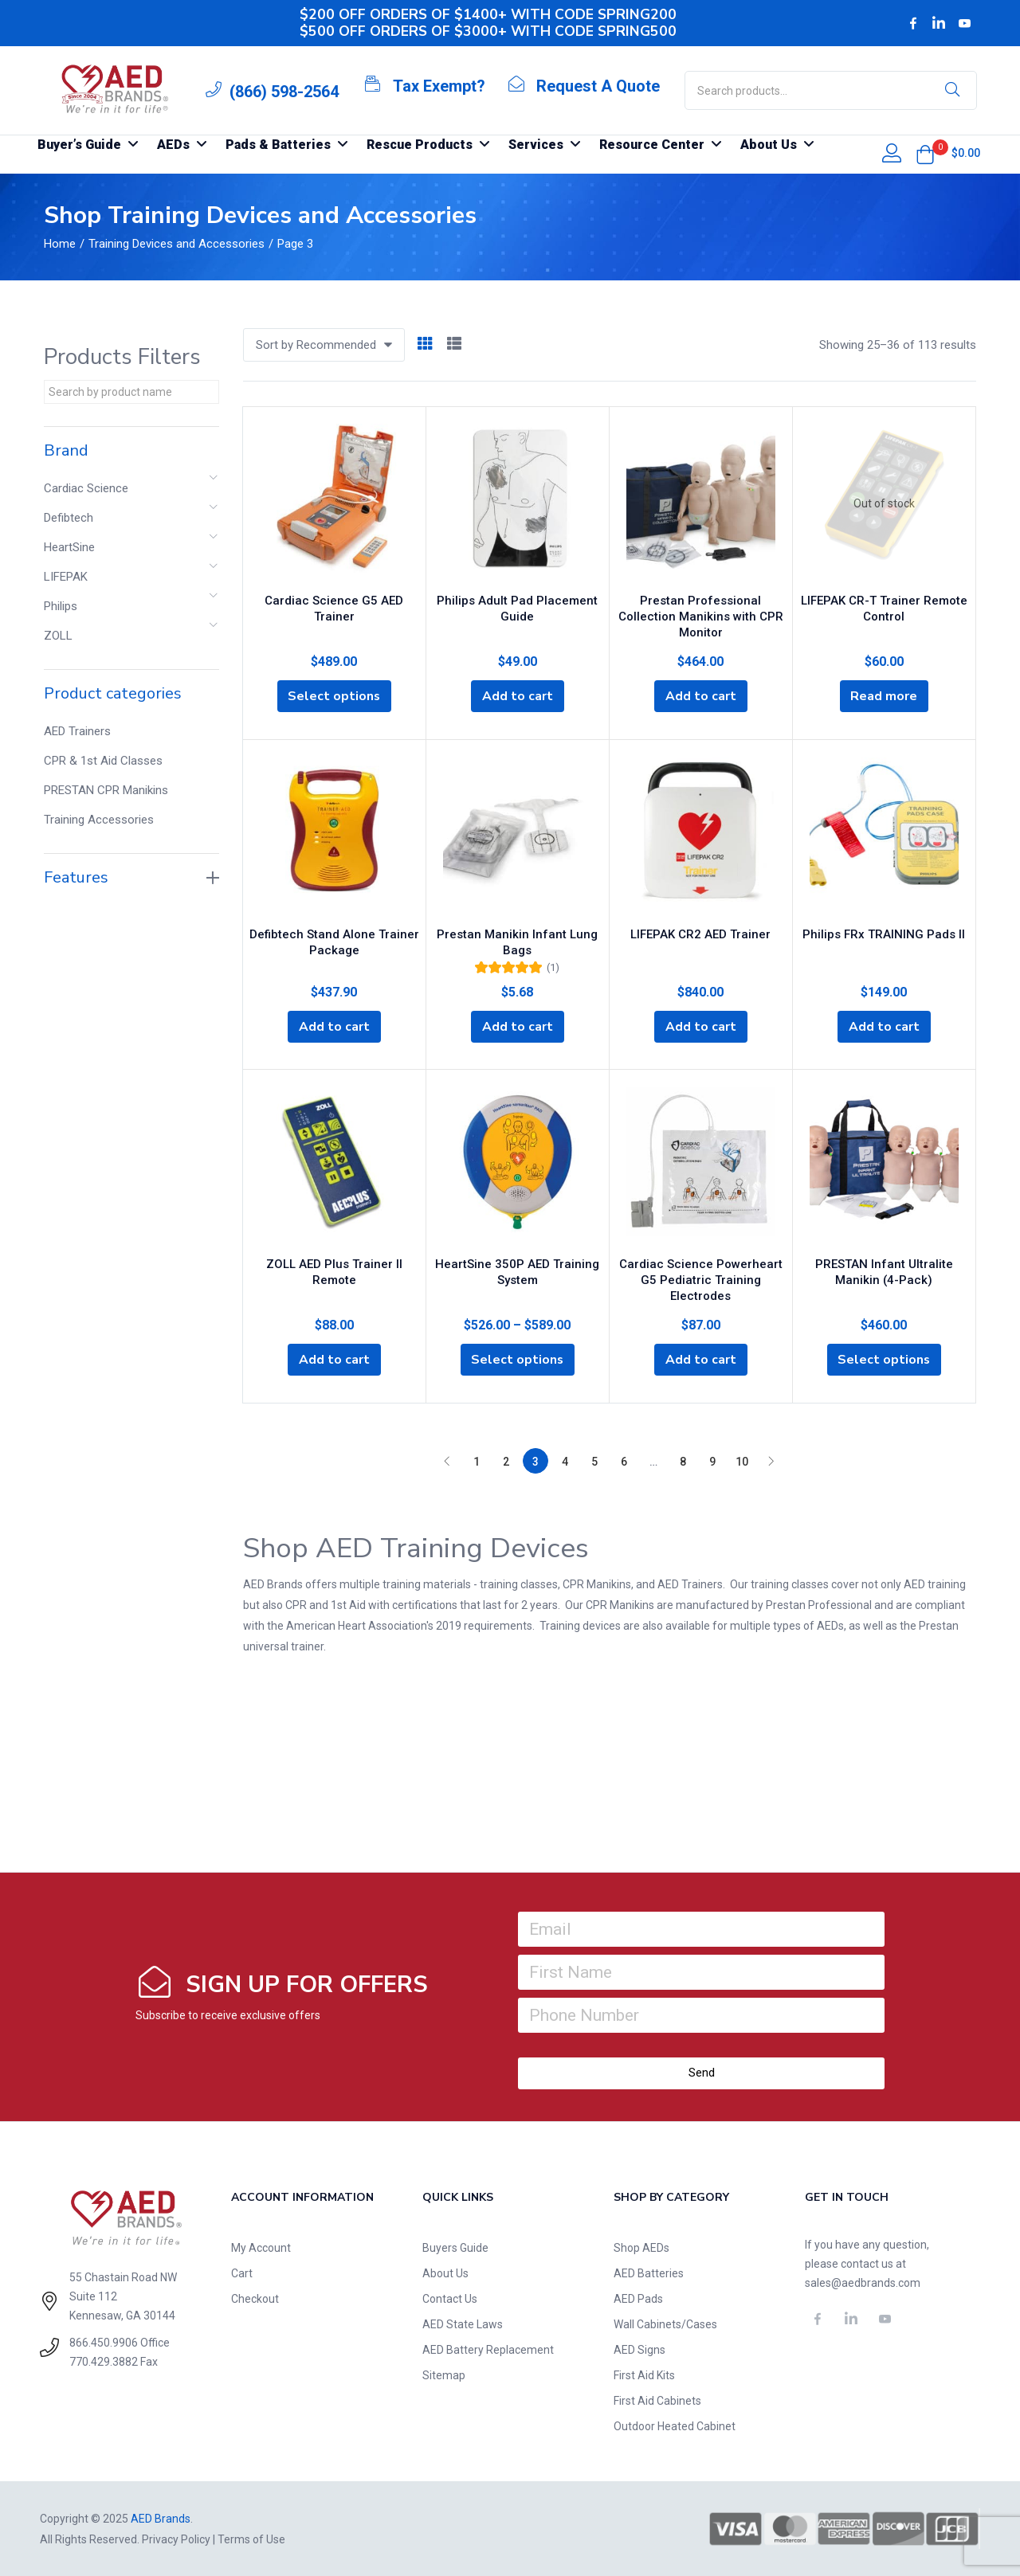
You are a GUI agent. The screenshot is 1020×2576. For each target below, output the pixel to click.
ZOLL (58, 635)
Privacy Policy (176, 2538)
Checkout (255, 2298)
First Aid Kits (644, 2374)
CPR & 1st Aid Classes (103, 761)
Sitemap (443, 2374)
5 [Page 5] (594, 1460)
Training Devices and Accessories (176, 244)
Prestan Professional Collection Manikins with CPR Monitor (700, 616)
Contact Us (449, 2298)
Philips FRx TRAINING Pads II (883, 933)
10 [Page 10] (742, 1460)
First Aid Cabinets (657, 2400)
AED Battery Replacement (488, 2349)
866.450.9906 (103, 2341)
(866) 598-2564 (284, 91)
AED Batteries (649, 2272)
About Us (445, 2272)
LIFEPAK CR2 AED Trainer (700, 933)
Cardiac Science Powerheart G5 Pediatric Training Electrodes (701, 1278)
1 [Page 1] (476, 1460)
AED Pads (638, 2298)
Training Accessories (99, 819)
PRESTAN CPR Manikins (106, 790)
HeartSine (69, 547)
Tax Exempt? (439, 86)
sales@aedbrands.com (862, 2282)
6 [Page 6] (624, 1460)
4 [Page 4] (565, 1460)
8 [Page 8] (683, 1460)
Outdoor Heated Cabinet (675, 2425)
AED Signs (639, 2349)
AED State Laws (462, 2323)
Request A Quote (598, 86)
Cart (242, 2272)
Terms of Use (251, 2538)
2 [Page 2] (506, 1460)
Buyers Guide (455, 2247)
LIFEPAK (66, 577)
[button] (925, 154)
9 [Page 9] (712, 1460)
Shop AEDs (641, 2247)
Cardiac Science (86, 488)
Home (60, 244)
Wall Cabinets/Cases (665, 2323)
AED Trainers (77, 731)
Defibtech (68, 518)
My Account (261, 2247)
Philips (60, 606)
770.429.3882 (103, 2361)
